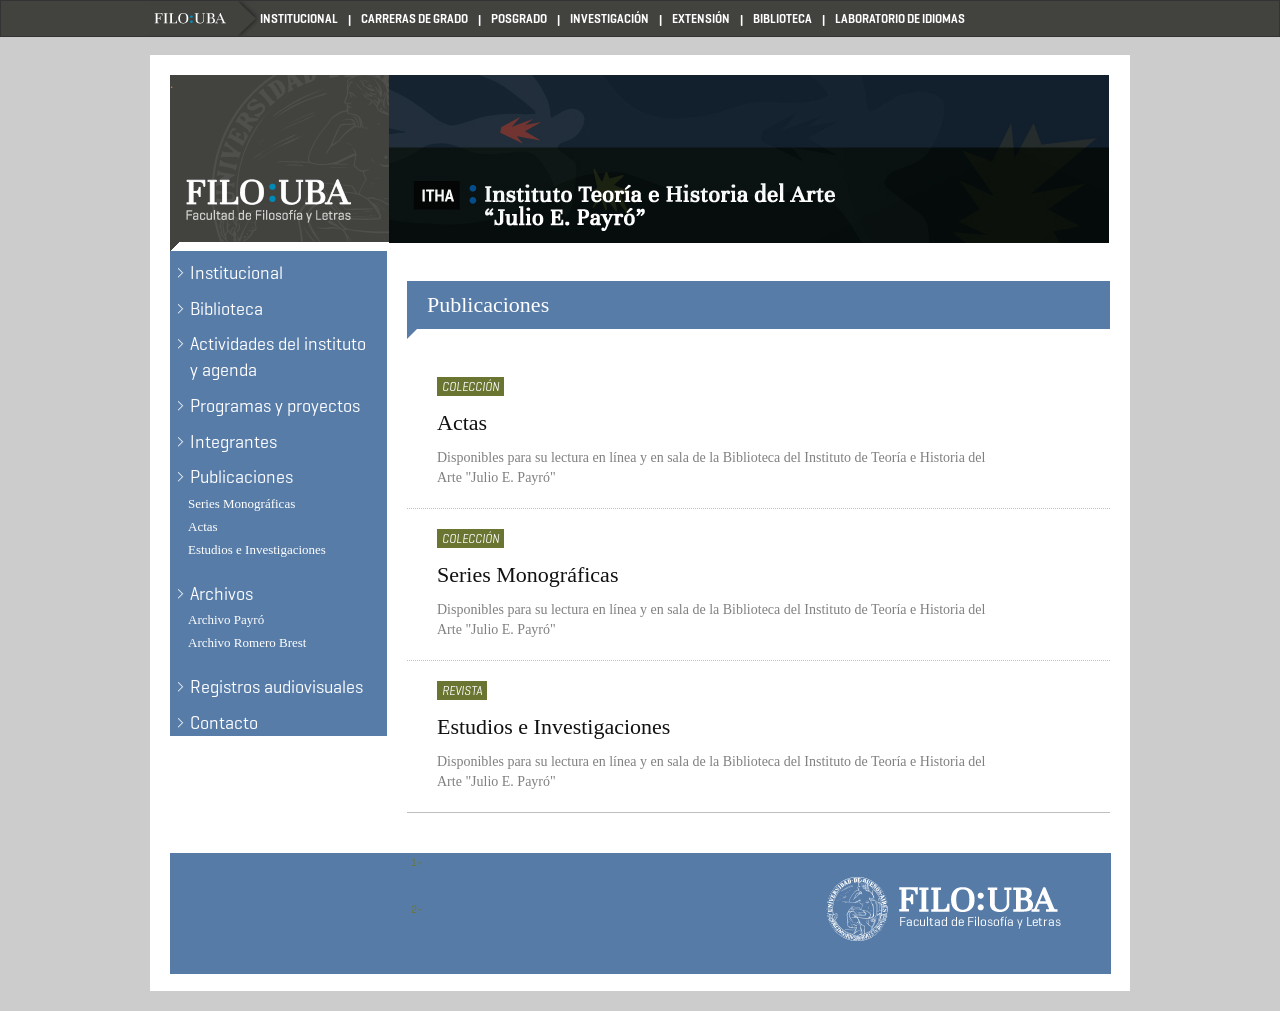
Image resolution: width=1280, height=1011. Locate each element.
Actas (203, 526)
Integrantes (233, 442)
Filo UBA (205, 18)
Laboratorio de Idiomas (900, 18)
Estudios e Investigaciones (257, 549)
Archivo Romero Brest (247, 642)
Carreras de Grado (414, 18)
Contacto (224, 723)
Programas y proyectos (275, 406)
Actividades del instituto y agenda (278, 357)
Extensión (701, 18)
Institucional (299, 18)
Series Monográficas (241, 503)
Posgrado (519, 18)
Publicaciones (241, 477)
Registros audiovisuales (276, 687)
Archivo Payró (226, 619)
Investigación (609, 18)
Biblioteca (782, 18)
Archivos (221, 594)
